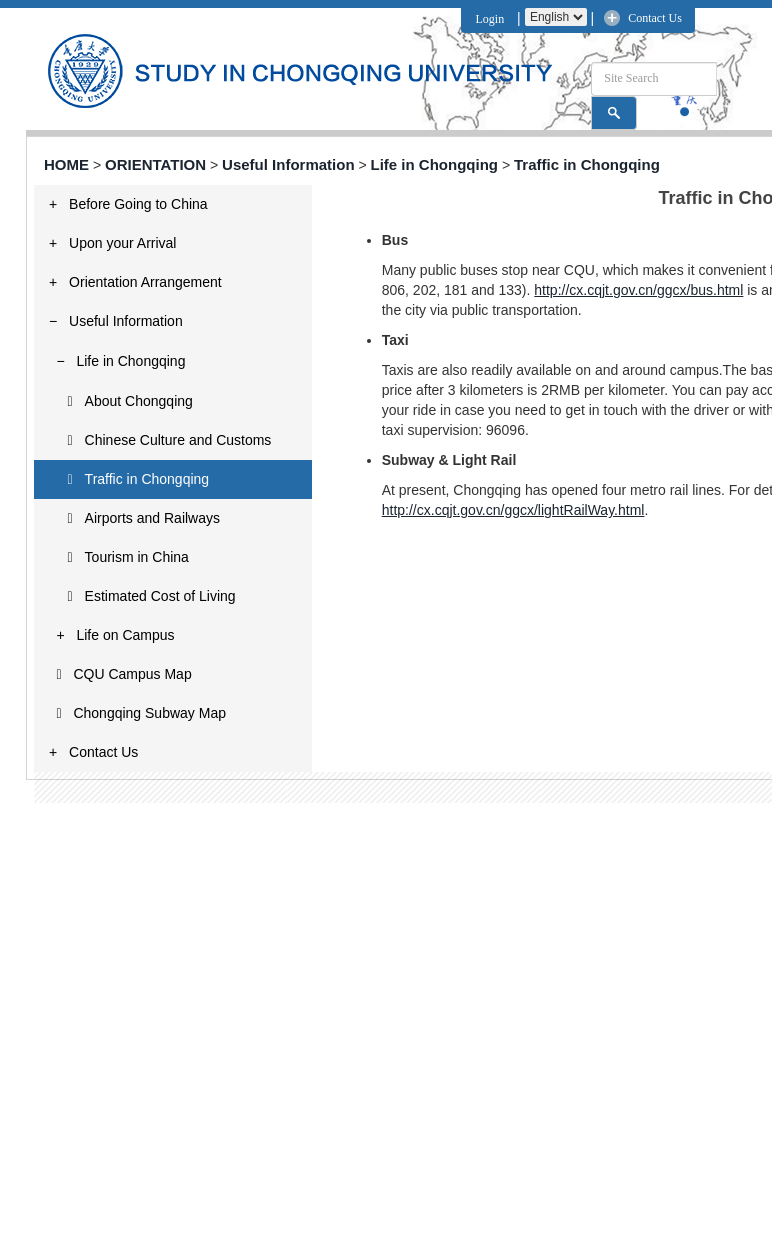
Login (487, 19)
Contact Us (655, 18)
